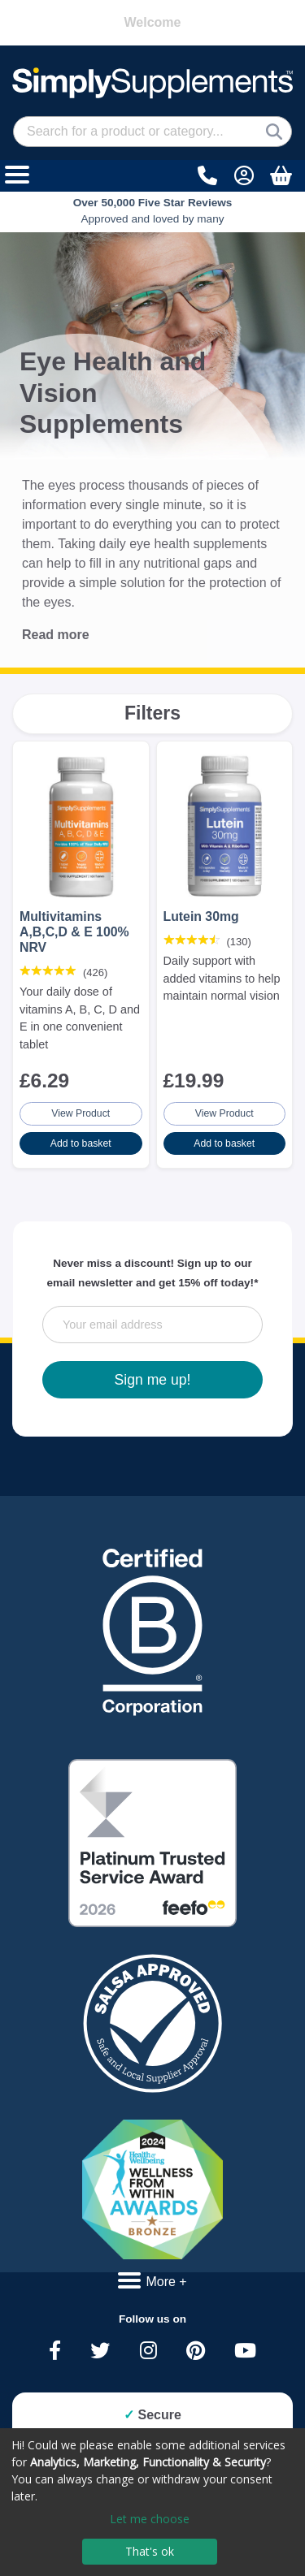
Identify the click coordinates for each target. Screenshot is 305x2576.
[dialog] (152, 2502)
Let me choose (150, 2518)
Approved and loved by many (153, 211)
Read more (55, 635)
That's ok (149, 2551)
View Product (80, 1113)
